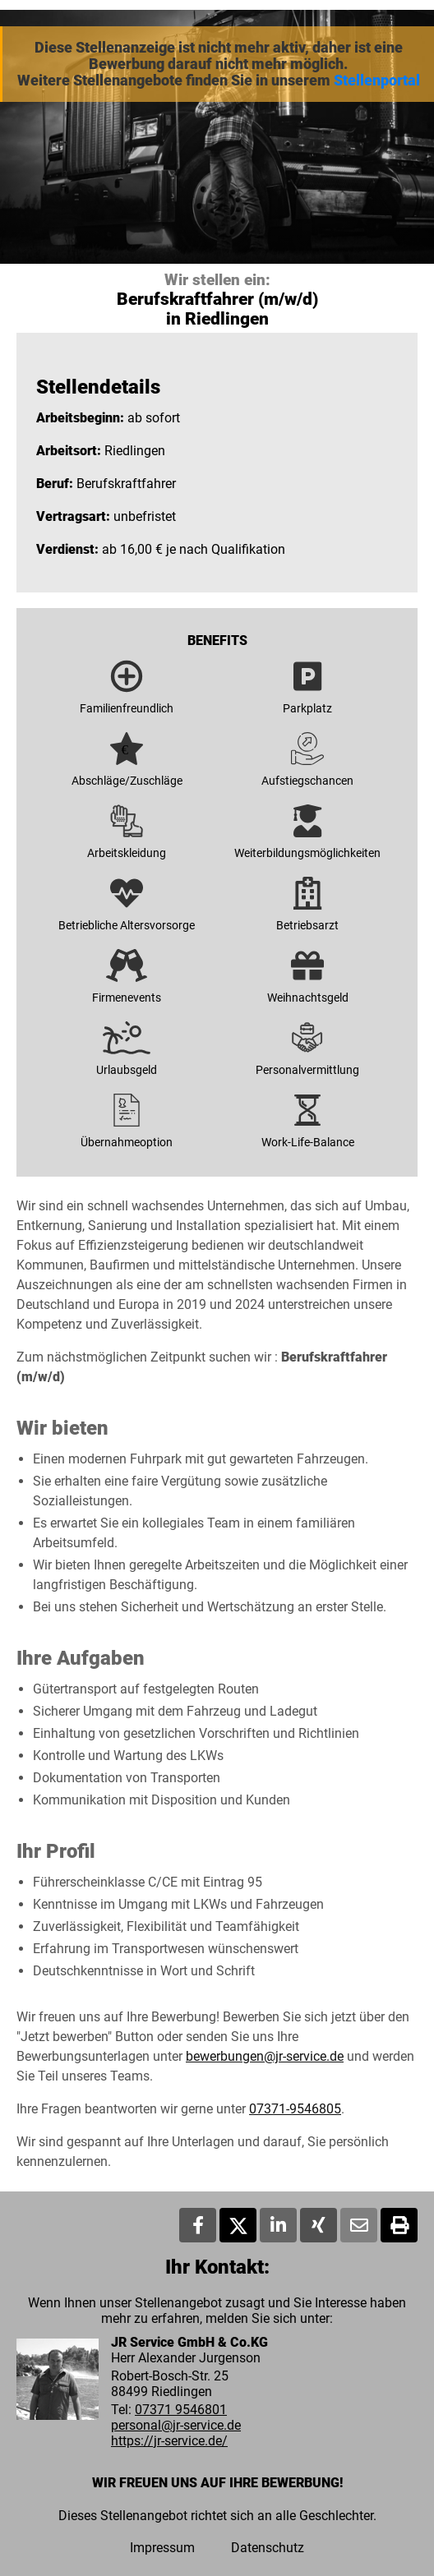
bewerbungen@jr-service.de (265, 2056)
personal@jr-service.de (176, 2425)
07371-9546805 (295, 2109)
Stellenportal (377, 80)
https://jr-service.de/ (169, 2441)
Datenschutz (267, 2547)
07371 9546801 (181, 2409)
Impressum (162, 2547)
